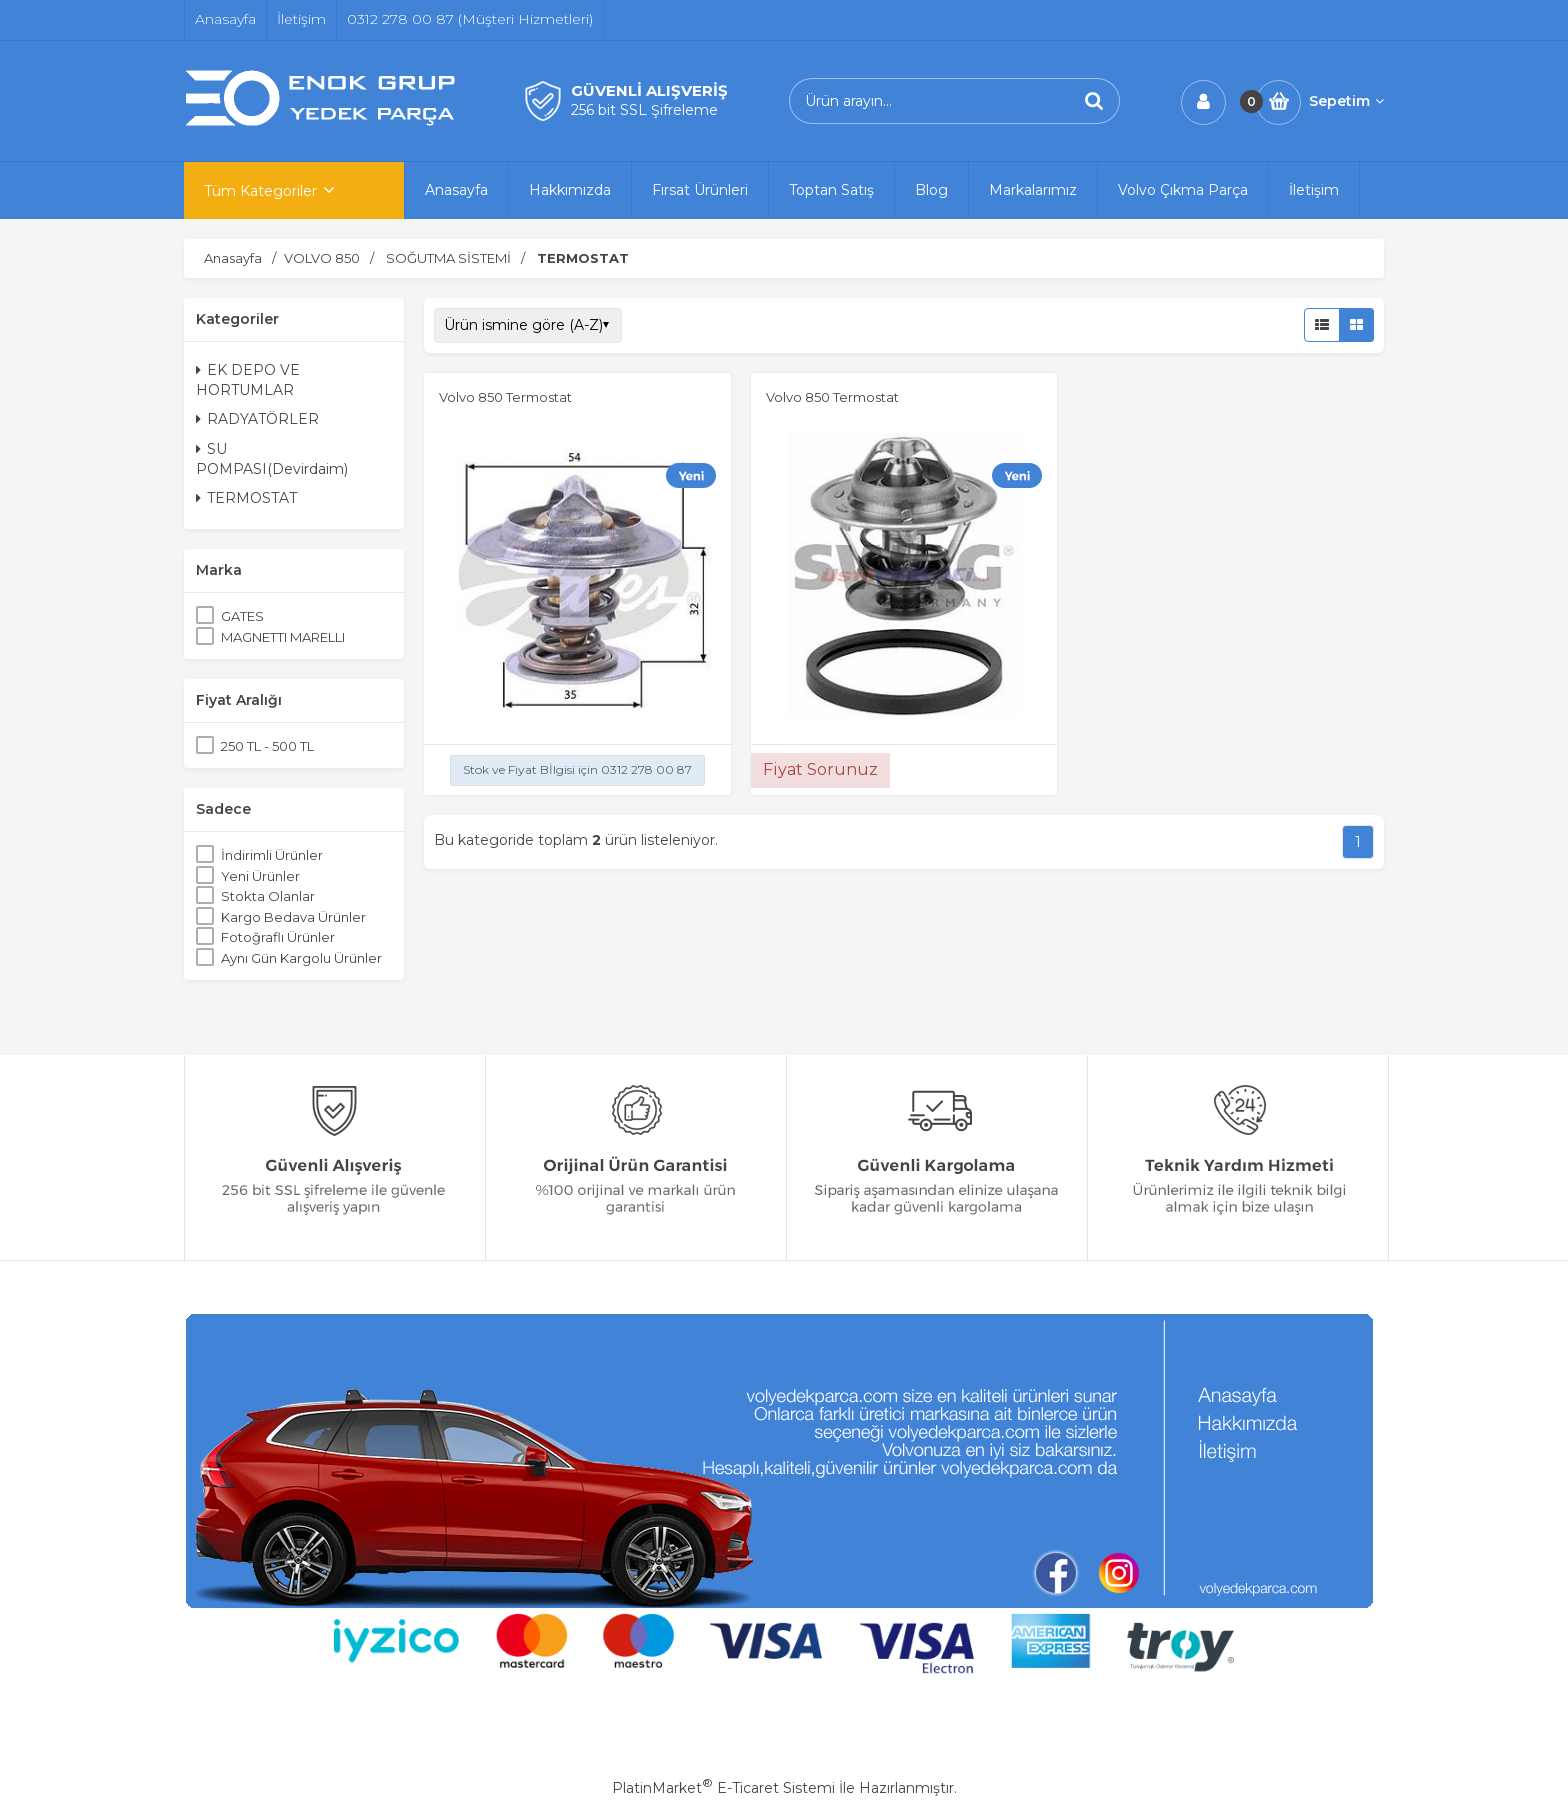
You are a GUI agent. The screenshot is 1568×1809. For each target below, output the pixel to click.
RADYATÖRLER (257, 419)
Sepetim (1346, 101)
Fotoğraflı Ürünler (278, 937)
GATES (242, 616)
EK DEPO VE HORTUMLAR (248, 380)
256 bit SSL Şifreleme (644, 110)
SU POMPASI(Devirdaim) (272, 459)
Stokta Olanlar (268, 896)
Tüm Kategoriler (260, 191)
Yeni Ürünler (260, 876)
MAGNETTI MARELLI (283, 637)
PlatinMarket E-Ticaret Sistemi (723, 1788)
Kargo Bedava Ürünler (293, 917)
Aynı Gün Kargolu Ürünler (301, 958)
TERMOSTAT (246, 498)
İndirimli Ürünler (272, 855)
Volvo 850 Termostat (505, 397)
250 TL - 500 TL (267, 746)
